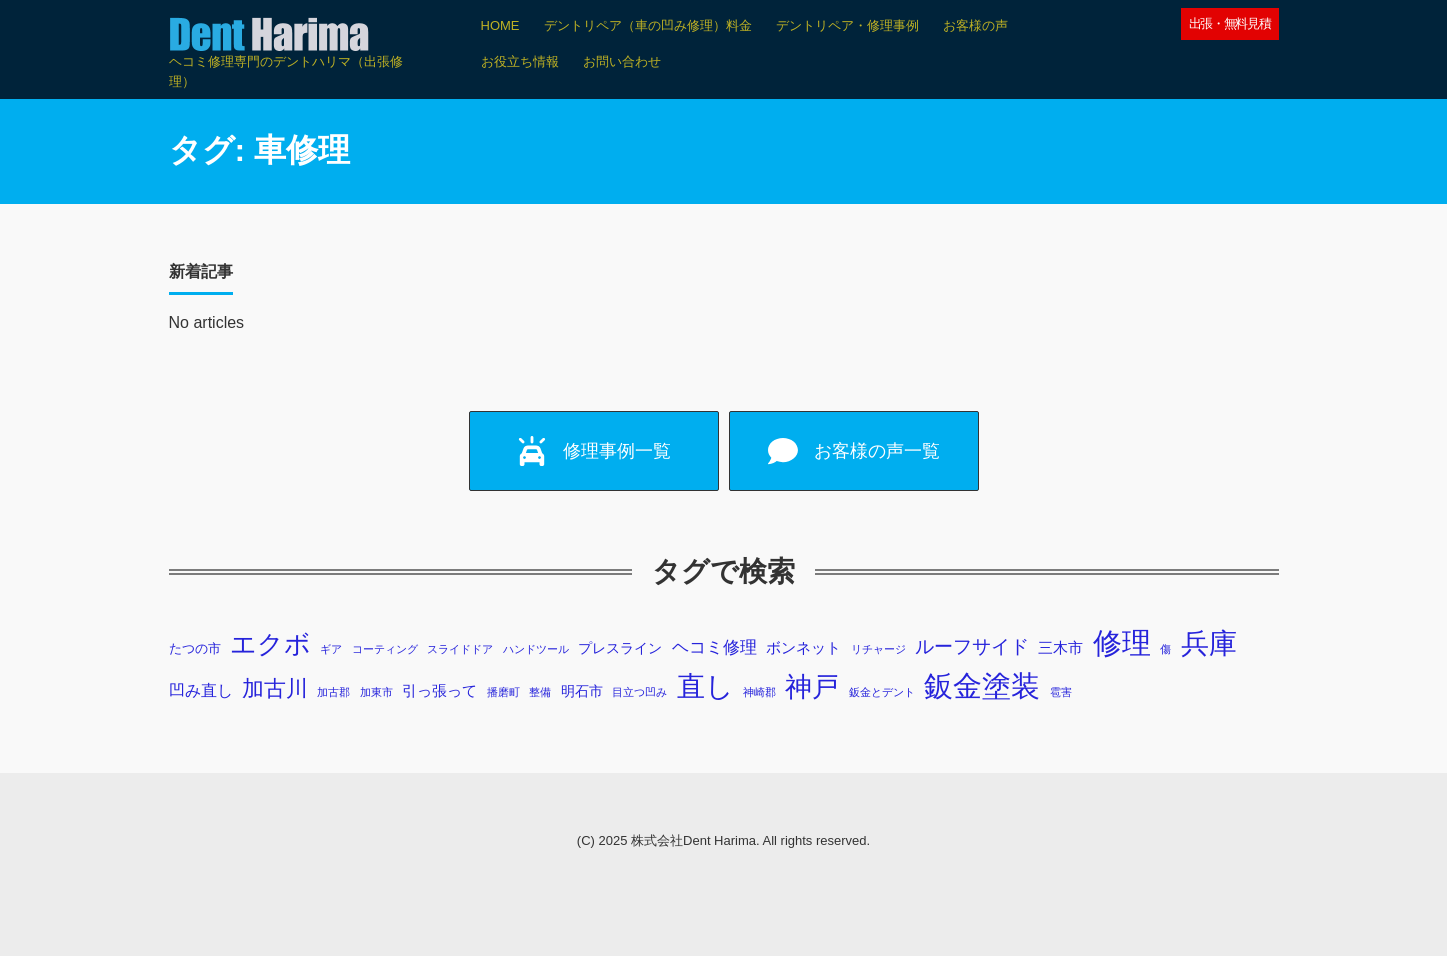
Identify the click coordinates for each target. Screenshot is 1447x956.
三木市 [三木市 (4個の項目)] (1060, 647)
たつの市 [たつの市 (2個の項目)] (195, 649)
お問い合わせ (622, 61)
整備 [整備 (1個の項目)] (540, 692)
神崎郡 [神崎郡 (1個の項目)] (759, 692)
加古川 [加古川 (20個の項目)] (275, 688)
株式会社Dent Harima (693, 840)
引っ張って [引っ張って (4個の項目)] (439, 690)
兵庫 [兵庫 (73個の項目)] (1209, 643)
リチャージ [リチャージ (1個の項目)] (878, 649)
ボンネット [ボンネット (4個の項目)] (803, 647)
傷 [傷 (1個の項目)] (1165, 649)
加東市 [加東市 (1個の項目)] (376, 692)
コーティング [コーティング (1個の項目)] (385, 649)
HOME (500, 25)
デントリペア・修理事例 (847, 25)
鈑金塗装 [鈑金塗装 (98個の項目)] (982, 686)
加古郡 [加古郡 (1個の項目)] (333, 692)
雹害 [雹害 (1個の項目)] (1061, 692)
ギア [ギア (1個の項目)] (331, 649)
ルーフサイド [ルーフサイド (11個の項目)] (972, 646)
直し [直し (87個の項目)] (705, 686)
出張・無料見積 (1230, 23)
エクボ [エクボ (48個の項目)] (270, 644)
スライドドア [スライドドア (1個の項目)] (460, 649)
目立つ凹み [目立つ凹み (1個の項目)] (639, 692)
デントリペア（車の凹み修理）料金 (648, 25)
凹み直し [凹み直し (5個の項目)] (201, 690)
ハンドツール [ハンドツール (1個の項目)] (536, 649)
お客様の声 (975, 25)
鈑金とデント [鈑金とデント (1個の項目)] (882, 692)
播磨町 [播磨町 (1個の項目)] (503, 692)
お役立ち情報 (520, 61)
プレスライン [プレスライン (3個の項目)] (620, 648)
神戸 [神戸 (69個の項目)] (812, 686)
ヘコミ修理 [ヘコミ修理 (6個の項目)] (714, 647)
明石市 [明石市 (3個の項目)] (582, 691)
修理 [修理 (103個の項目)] (1122, 642)
